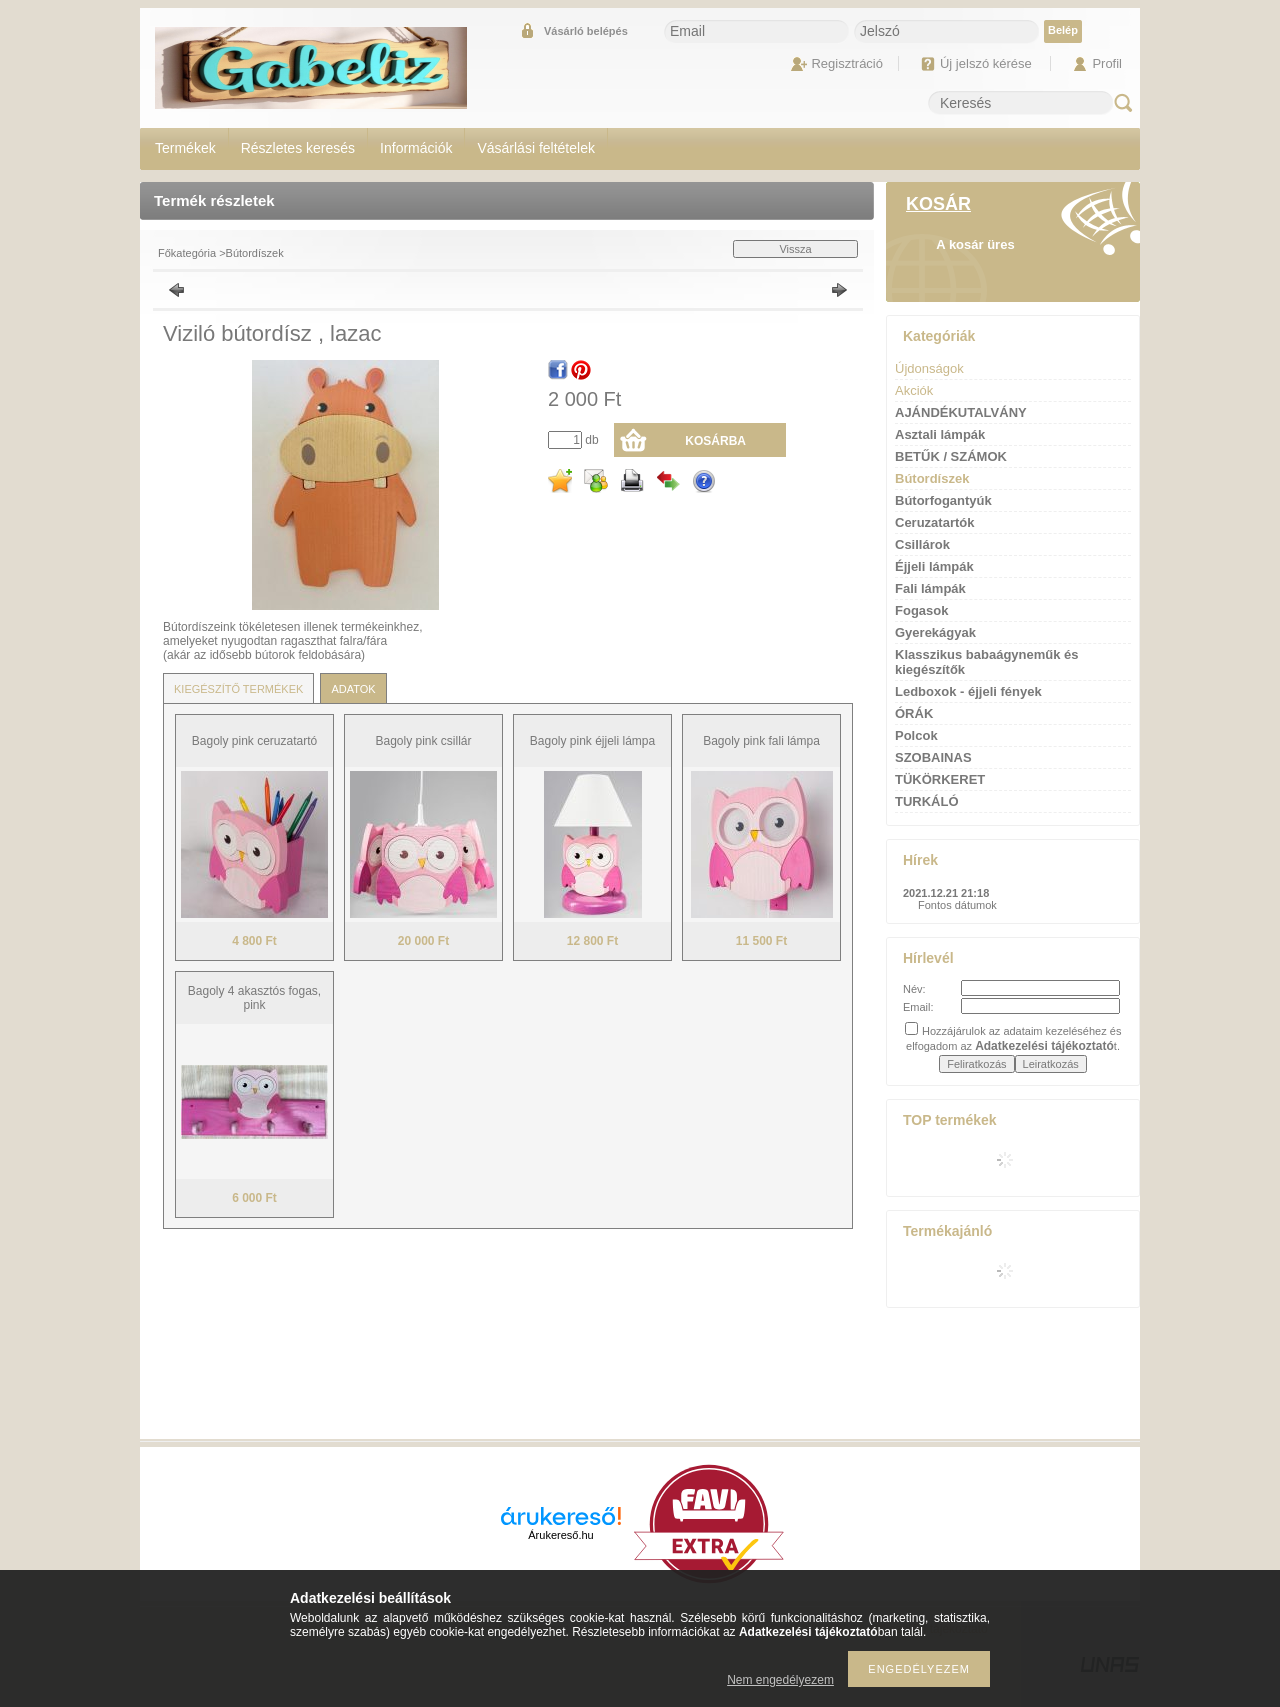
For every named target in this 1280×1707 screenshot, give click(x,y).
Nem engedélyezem (780, 1680)
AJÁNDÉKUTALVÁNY (961, 412)
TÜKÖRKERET (940, 779)
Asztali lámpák (940, 434)
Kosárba (715, 441)
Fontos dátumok (957, 905)
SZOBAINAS (933, 757)
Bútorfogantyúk (943, 500)
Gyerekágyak (935, 632)
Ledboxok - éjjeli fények (968, 691)
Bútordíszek (255, 253)
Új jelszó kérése (986, 63)
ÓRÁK (914, 713)
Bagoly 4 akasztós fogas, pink (254, 998)
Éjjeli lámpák (934, 566)
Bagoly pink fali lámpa (761, 741)
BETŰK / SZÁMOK (951, 456)
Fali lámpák (930, 588)
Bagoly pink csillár (423, 741)
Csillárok (922, 544)
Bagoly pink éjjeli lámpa (592, 741)
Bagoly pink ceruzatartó (254, 741)
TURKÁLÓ (927, 801)
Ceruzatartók (934, 522)
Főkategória (187, 253)
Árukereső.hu (560, 1535)
